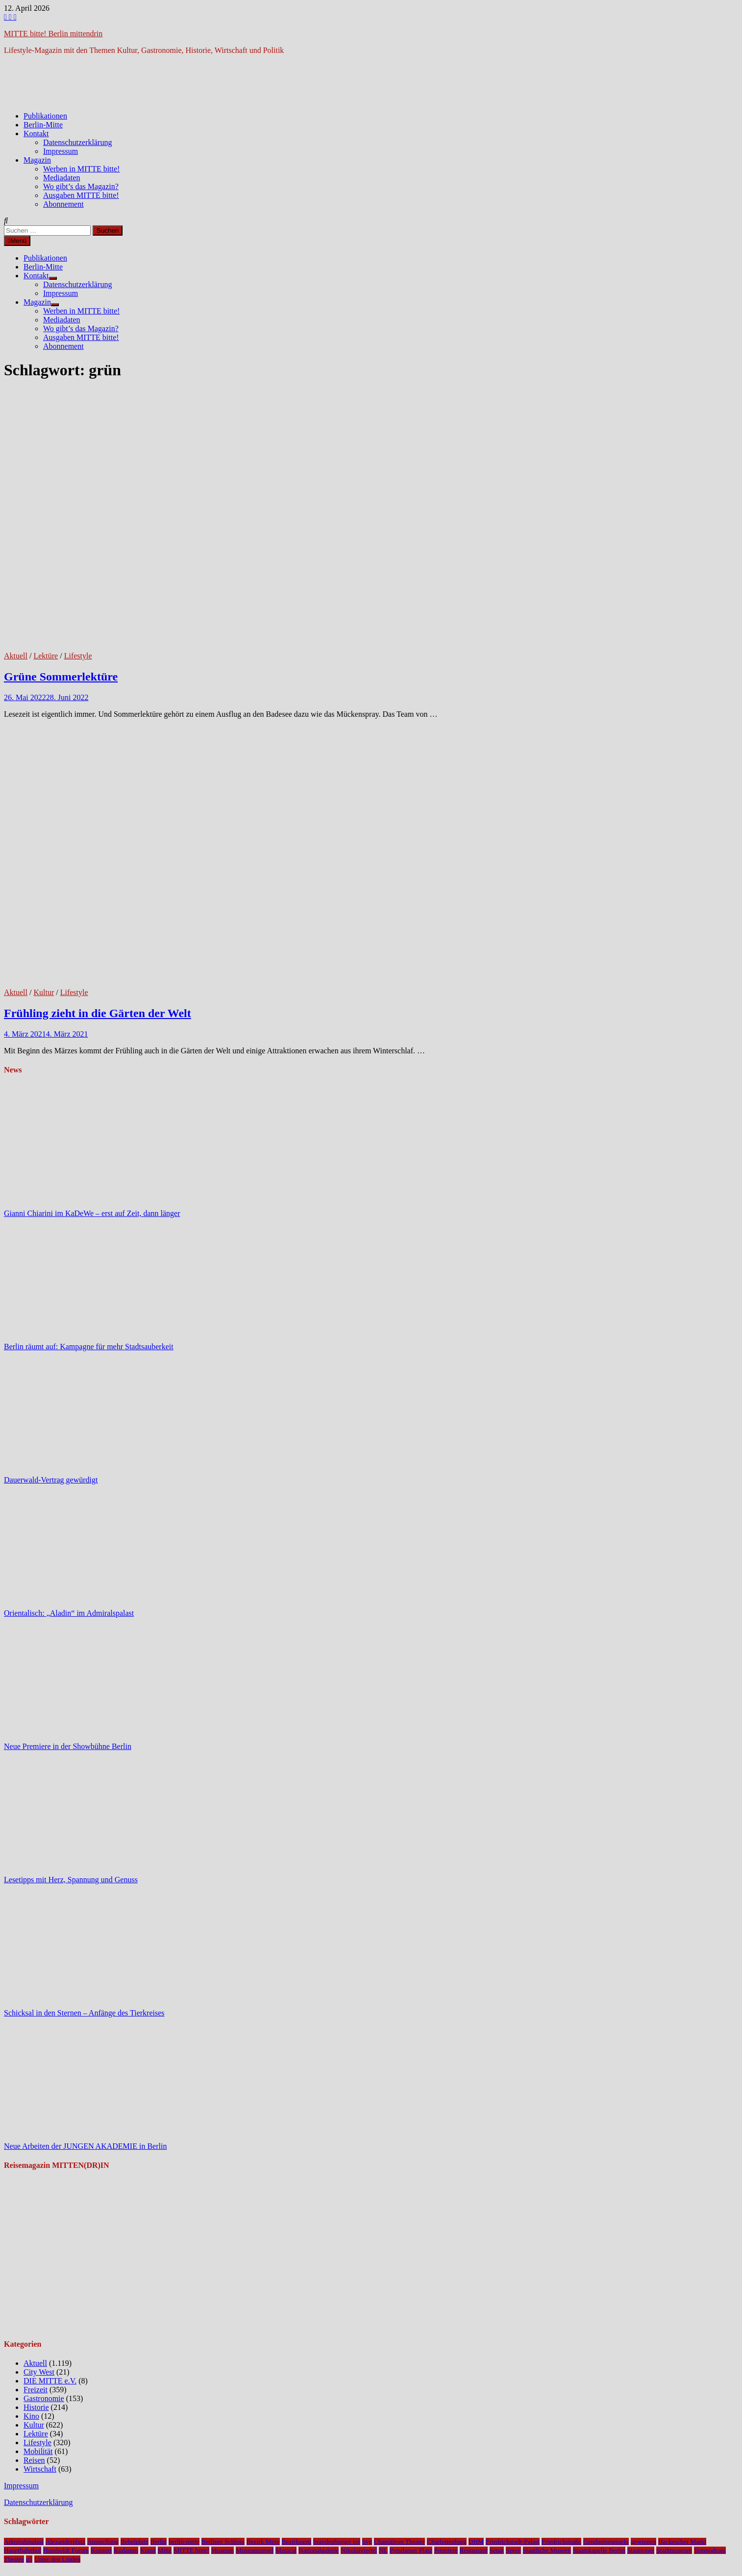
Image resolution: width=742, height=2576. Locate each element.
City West (39, 2372)
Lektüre (45, 656)
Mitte (165, 2550)
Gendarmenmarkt (606, 2541)
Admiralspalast (24, 2541)
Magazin (37, 160)
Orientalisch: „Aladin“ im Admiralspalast (69, 1613)
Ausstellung (103, 2541)
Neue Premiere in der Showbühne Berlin (67, 1746)
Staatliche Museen (547, 2550)
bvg (367, 2541)
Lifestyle (78, 656)
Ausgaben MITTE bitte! (81, 195)
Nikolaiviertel (359, 2550)
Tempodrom (710, 2550)
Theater (14, 2559)
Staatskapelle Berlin (599, 2550)
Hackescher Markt (682, 2541)
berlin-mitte (184, 2541)
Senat (497, 2550)
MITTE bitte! (191, 2550)
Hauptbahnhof (22, 2550)
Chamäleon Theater (399, 2541)
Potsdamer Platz (411, 2550)
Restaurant (474, 2550)
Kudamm (126, 2550)
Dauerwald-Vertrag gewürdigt (51, 1480)
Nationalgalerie (318, 2550)
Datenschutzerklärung (77, 142)
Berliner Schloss (223, 2541)
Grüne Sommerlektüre (61, 676)
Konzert (101, 2550)
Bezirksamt (297, 2541)
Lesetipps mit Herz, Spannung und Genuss (71, 1879)
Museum (222, 2550)
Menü (17, 240)
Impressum (60, 151)
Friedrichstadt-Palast (513, 2541)
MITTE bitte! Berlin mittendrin (53, 33)
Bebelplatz (134, 2541)
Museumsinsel (254, 2550)
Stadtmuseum (674, 2550)
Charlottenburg (446, 2541)
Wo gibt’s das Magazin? (81, 186)
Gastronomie (44, 2398)
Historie (36, 2407)
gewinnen (643, 2541)
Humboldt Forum (66, 2550)
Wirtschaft (40, 2469)
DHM (476, 2541)
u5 (29, 2559)
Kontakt (36, 133)
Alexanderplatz (65, 2541)
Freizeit (36, 2389)
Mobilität (38, 2451)
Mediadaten (61, 177)
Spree (513, 2550)
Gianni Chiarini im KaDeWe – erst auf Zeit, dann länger (92, 1213)
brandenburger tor (336, 2541)
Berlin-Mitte (43, 125)
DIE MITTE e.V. (50, 2381)
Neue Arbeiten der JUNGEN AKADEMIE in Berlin (85, 2146)
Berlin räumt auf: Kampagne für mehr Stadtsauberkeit (88, 1346)
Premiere (446, 2550)
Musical (286, 2550)
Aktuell (15, 656)
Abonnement (63, 204)
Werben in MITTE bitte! (81, 169)
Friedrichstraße (561, 2541)
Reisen (34, 2460)
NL (383, 2550)
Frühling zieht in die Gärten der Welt (97, 1013)
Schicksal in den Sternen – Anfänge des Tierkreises (84, 2013)
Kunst (148, 2550)
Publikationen (45, 116)
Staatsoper (641, 2550)
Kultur (43, 992)
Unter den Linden (57, 2559)
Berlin (158, 2541)
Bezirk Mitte (263, 2541)
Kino (31, 2416)
